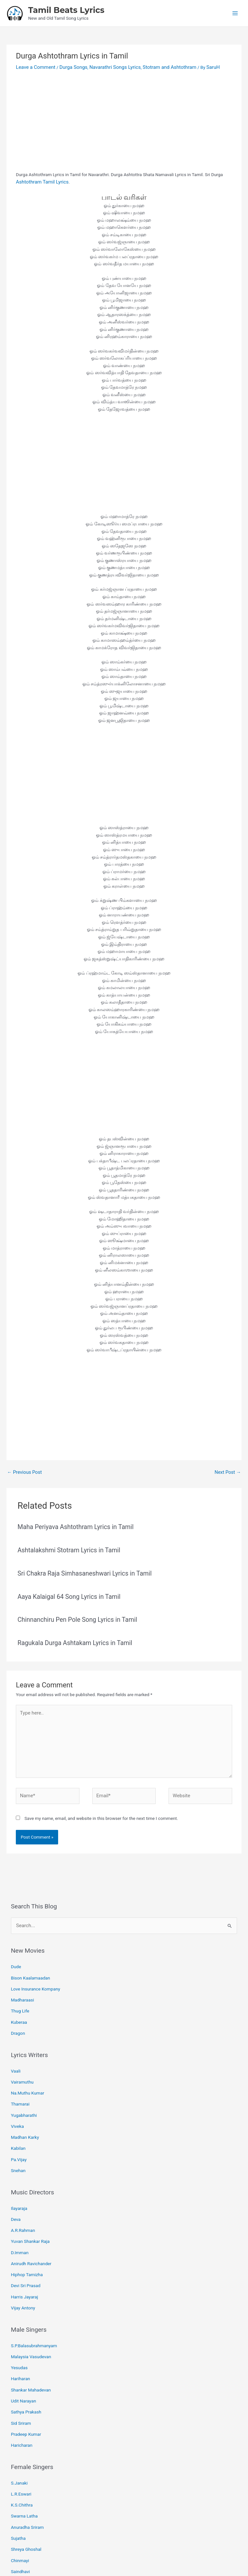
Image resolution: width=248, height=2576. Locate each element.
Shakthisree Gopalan (31, 2515)
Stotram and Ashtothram (154, 65)
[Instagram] (138, 2542)
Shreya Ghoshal (26, 2485)
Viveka (17, 2096)
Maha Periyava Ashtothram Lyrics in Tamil (72, 1523)
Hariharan (20, 2329)
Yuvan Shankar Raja (30, 2203)
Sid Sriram (21, 2369)
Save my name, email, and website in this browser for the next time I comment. (101, 1804)
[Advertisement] (124, 121)
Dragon (18, 2010)
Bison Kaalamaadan (30, 1960)
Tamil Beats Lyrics (66, 9)
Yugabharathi (24, 2087)
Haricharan (22, 2389)
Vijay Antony (23, 2262)
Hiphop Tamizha (27, 2233)
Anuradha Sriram (27, 2465)
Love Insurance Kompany (35, 1970)
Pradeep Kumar (26, 2379)
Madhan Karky (25, 2106)
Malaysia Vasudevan (31, 2309)
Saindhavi (20, 2505)
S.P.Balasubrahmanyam (34, 2299)
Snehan (18, 2136)
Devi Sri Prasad (26, 2243)
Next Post (228, 1469)
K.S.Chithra (22, 2445)
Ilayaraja (19, 2173)
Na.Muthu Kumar (27, 2067)
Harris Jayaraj (24, 2252)
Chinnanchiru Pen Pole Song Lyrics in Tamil (73, 1614)
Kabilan (18, 2116)
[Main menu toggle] (235, 12)
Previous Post (23, 1469)
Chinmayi (20, 2495)
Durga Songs (68, 65)
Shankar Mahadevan (31, 2339)
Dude (16, 1950)
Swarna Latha (24, 2455)
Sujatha (18, 2475)
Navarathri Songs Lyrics (105, 65)
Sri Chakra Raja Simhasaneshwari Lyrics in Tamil (80, 1569)
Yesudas (19, 2319)
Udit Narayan (23, 2349)
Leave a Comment (33, 65)
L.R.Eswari (21, 2435)
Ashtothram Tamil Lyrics (39, 180)
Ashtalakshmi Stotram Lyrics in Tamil (65, 1546)
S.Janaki (19, 2425)
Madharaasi (22, 1980)
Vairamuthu (22, 2057)
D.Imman (20, 2213)
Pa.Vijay (19, 2126)
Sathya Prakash (26, 2359)
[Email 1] (119, 2542)
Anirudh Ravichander (31, 2223)
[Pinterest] (129, 2542)
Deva (16, 2183)
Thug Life (20, 1990)
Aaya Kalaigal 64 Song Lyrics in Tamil (65, 1592)
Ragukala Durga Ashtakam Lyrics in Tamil (71, 1637)
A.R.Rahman (23, 2193)
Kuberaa (19, 2000)
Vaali (16, 2047)
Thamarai (20, 2077)
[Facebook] (109, 2542)
